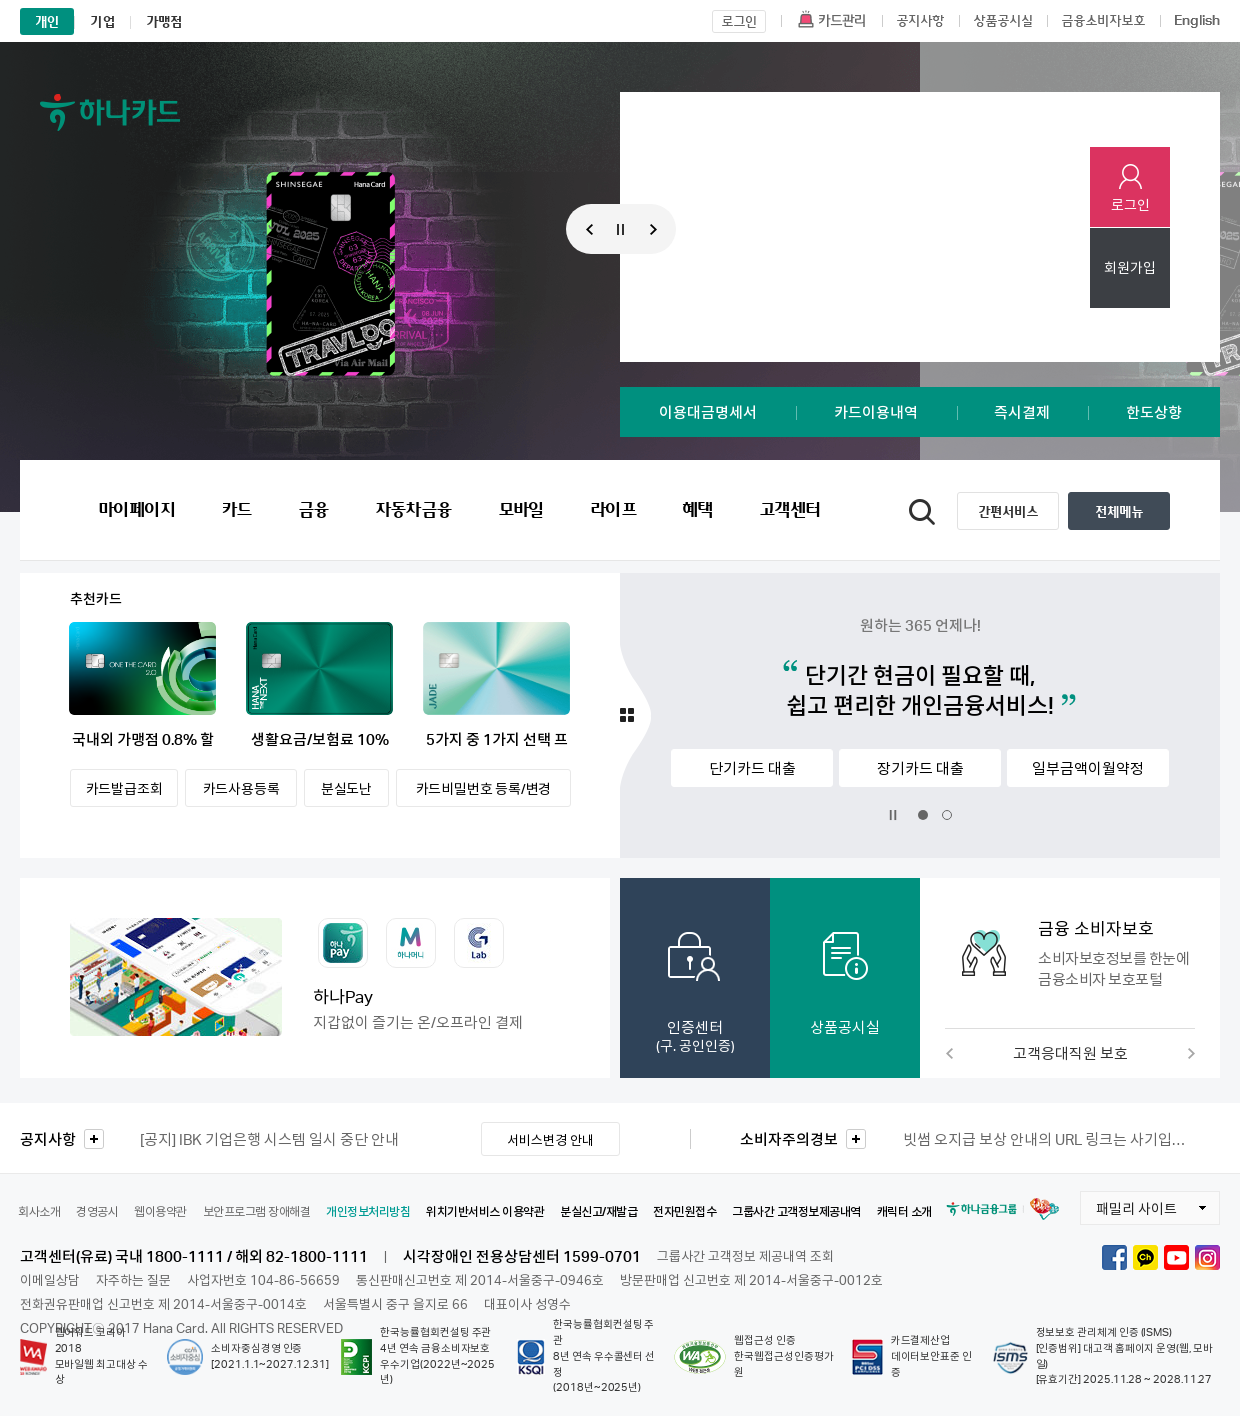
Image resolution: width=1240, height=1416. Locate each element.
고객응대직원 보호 (1070, 1053)
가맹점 (164, 21)
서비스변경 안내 (550, 1140)
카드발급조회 (124, 788)
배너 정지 (893, 815)
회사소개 (39, 1211)
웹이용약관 (160, 1211)
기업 (102, 21)
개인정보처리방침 (368, 1211)
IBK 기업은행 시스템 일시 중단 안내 (269, 1139)
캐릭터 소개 (904, 1211)
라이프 (613, 509)
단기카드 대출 (752, 768)
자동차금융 (413, 509)
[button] (1070, 953)
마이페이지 (136, 509)
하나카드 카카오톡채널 (1145, 1257)
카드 (236, 509)
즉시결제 (1022, 412)
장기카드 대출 (920, 768)
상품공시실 (845, 1027)
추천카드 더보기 (635, 716)
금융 (313, 509)
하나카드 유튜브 (1176, 1257)
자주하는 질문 (133, 1280)
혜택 (697, 509)
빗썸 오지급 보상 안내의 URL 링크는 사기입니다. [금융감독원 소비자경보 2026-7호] (1048, 1139)
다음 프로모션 (658, 229)
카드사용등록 (241, 788)
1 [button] (589, 187)
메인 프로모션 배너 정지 (620, 229)
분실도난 (346, 788)
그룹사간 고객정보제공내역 (796, 1211)
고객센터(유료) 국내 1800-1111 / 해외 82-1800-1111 (194, 1256)
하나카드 (110, 112)
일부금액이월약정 (1088, 768)
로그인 (1130, 204)
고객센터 (790, 509)
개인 (47, 21)
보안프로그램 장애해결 (257, 1211)
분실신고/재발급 (598, 1211)
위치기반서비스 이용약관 (485, 1211)
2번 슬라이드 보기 (947, 815)
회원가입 (1130, 267)
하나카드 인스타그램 (1207, 1257)
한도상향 (1154, 412)
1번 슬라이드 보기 (923, 815)
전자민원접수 (684, 1211)
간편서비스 (1008, 511)
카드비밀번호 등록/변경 (484, 788)
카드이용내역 (876, 412)
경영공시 (97, 1211)
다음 (1191, 1053)
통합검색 (922, 512)
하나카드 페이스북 (1114, 1257)
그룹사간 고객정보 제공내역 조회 (745, 1256)
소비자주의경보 (789, 1139)
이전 (949, 1053)
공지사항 (48, 1139)
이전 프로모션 (583, 229)
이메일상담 (50, 1280)
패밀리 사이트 (1128, 1204)
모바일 (521, 509)
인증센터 (695, 1035)
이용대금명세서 (708, 412)
